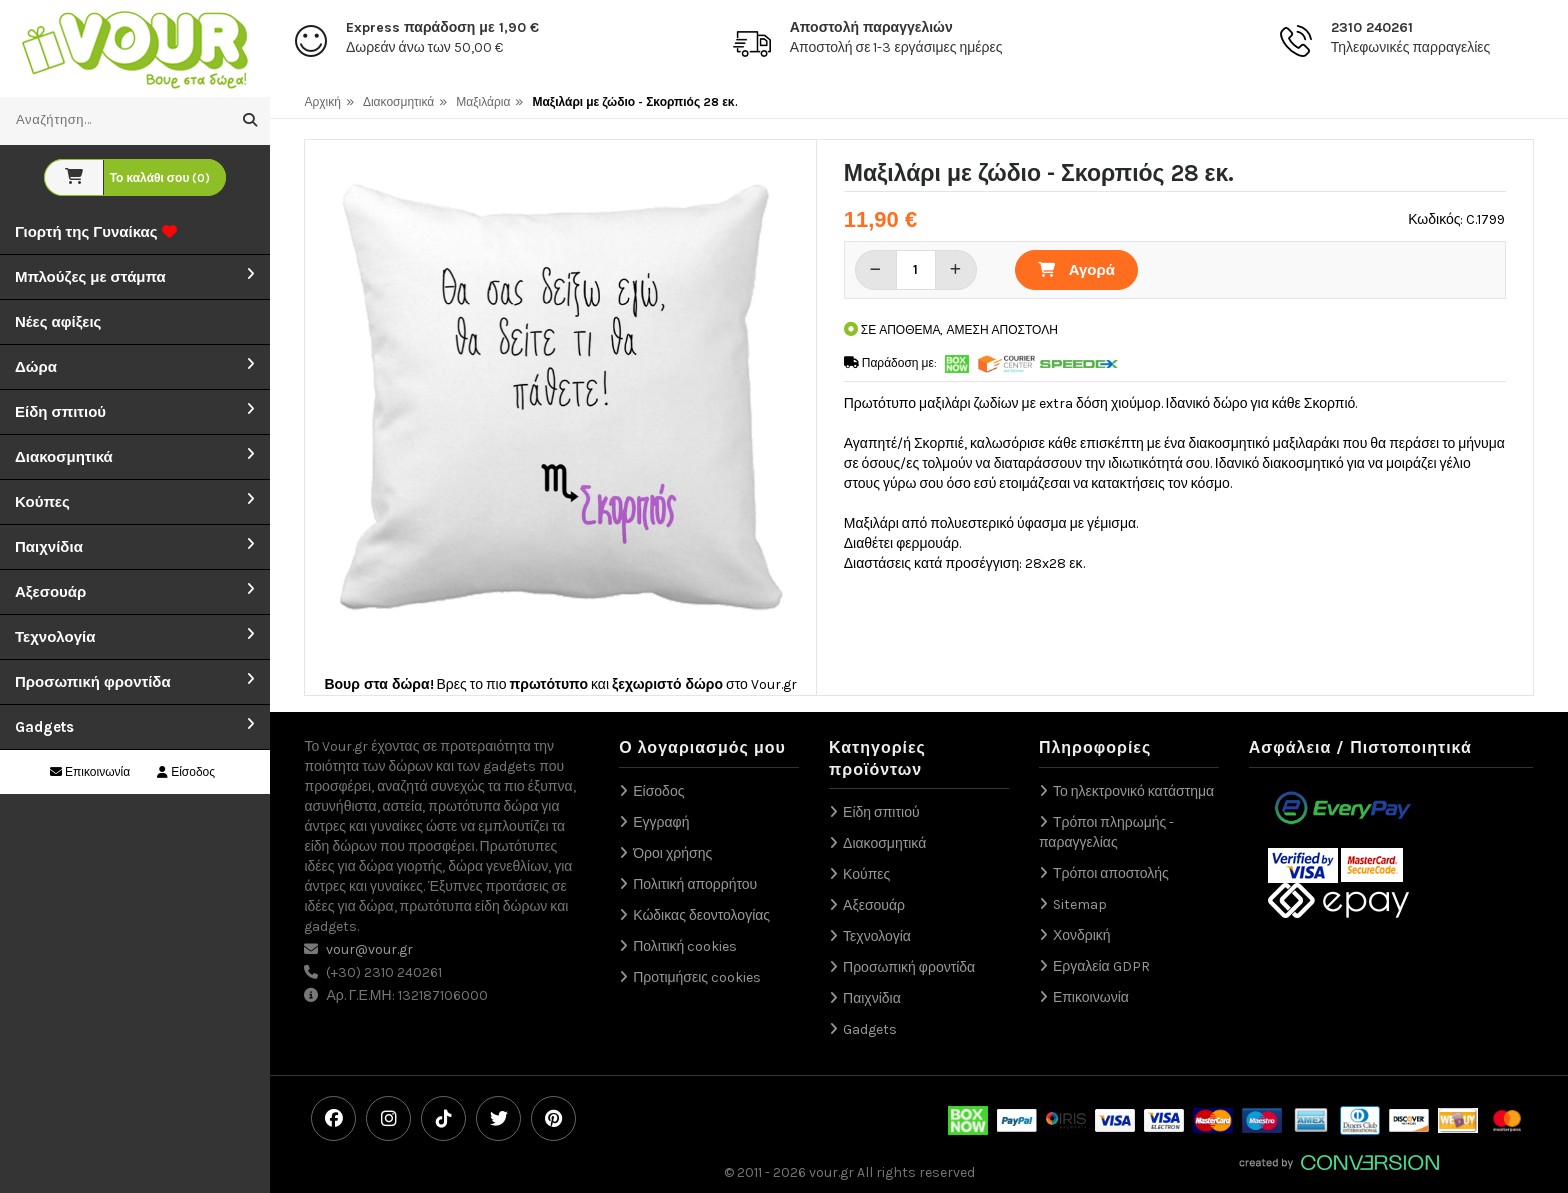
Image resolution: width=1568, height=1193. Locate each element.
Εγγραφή (661, 822)
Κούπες (42, 502)
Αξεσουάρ (50, 592)
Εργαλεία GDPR (1101, 966)
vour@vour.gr (369, 949)
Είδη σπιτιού (60, 412)
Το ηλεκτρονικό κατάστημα (1133, 791)
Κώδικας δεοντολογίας (701, 915)
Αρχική (322, 102)
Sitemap (1080, 904)
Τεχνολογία (55, 637)
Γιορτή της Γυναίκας (96, 232)
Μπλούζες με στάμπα (90, 277)
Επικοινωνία (90, 772)
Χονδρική (1082, 935)
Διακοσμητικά (64, 457)
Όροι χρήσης (672, 853)
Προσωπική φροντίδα (93, 682)
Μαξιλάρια (483, 102)
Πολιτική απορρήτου (695, 884)
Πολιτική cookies (685, 946)
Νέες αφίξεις (58, 322)
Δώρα (36, 367)
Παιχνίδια (49, 547)
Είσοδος (186, 772)
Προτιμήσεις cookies (697, 977)
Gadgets (44, 727)
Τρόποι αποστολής (1111, 873)
